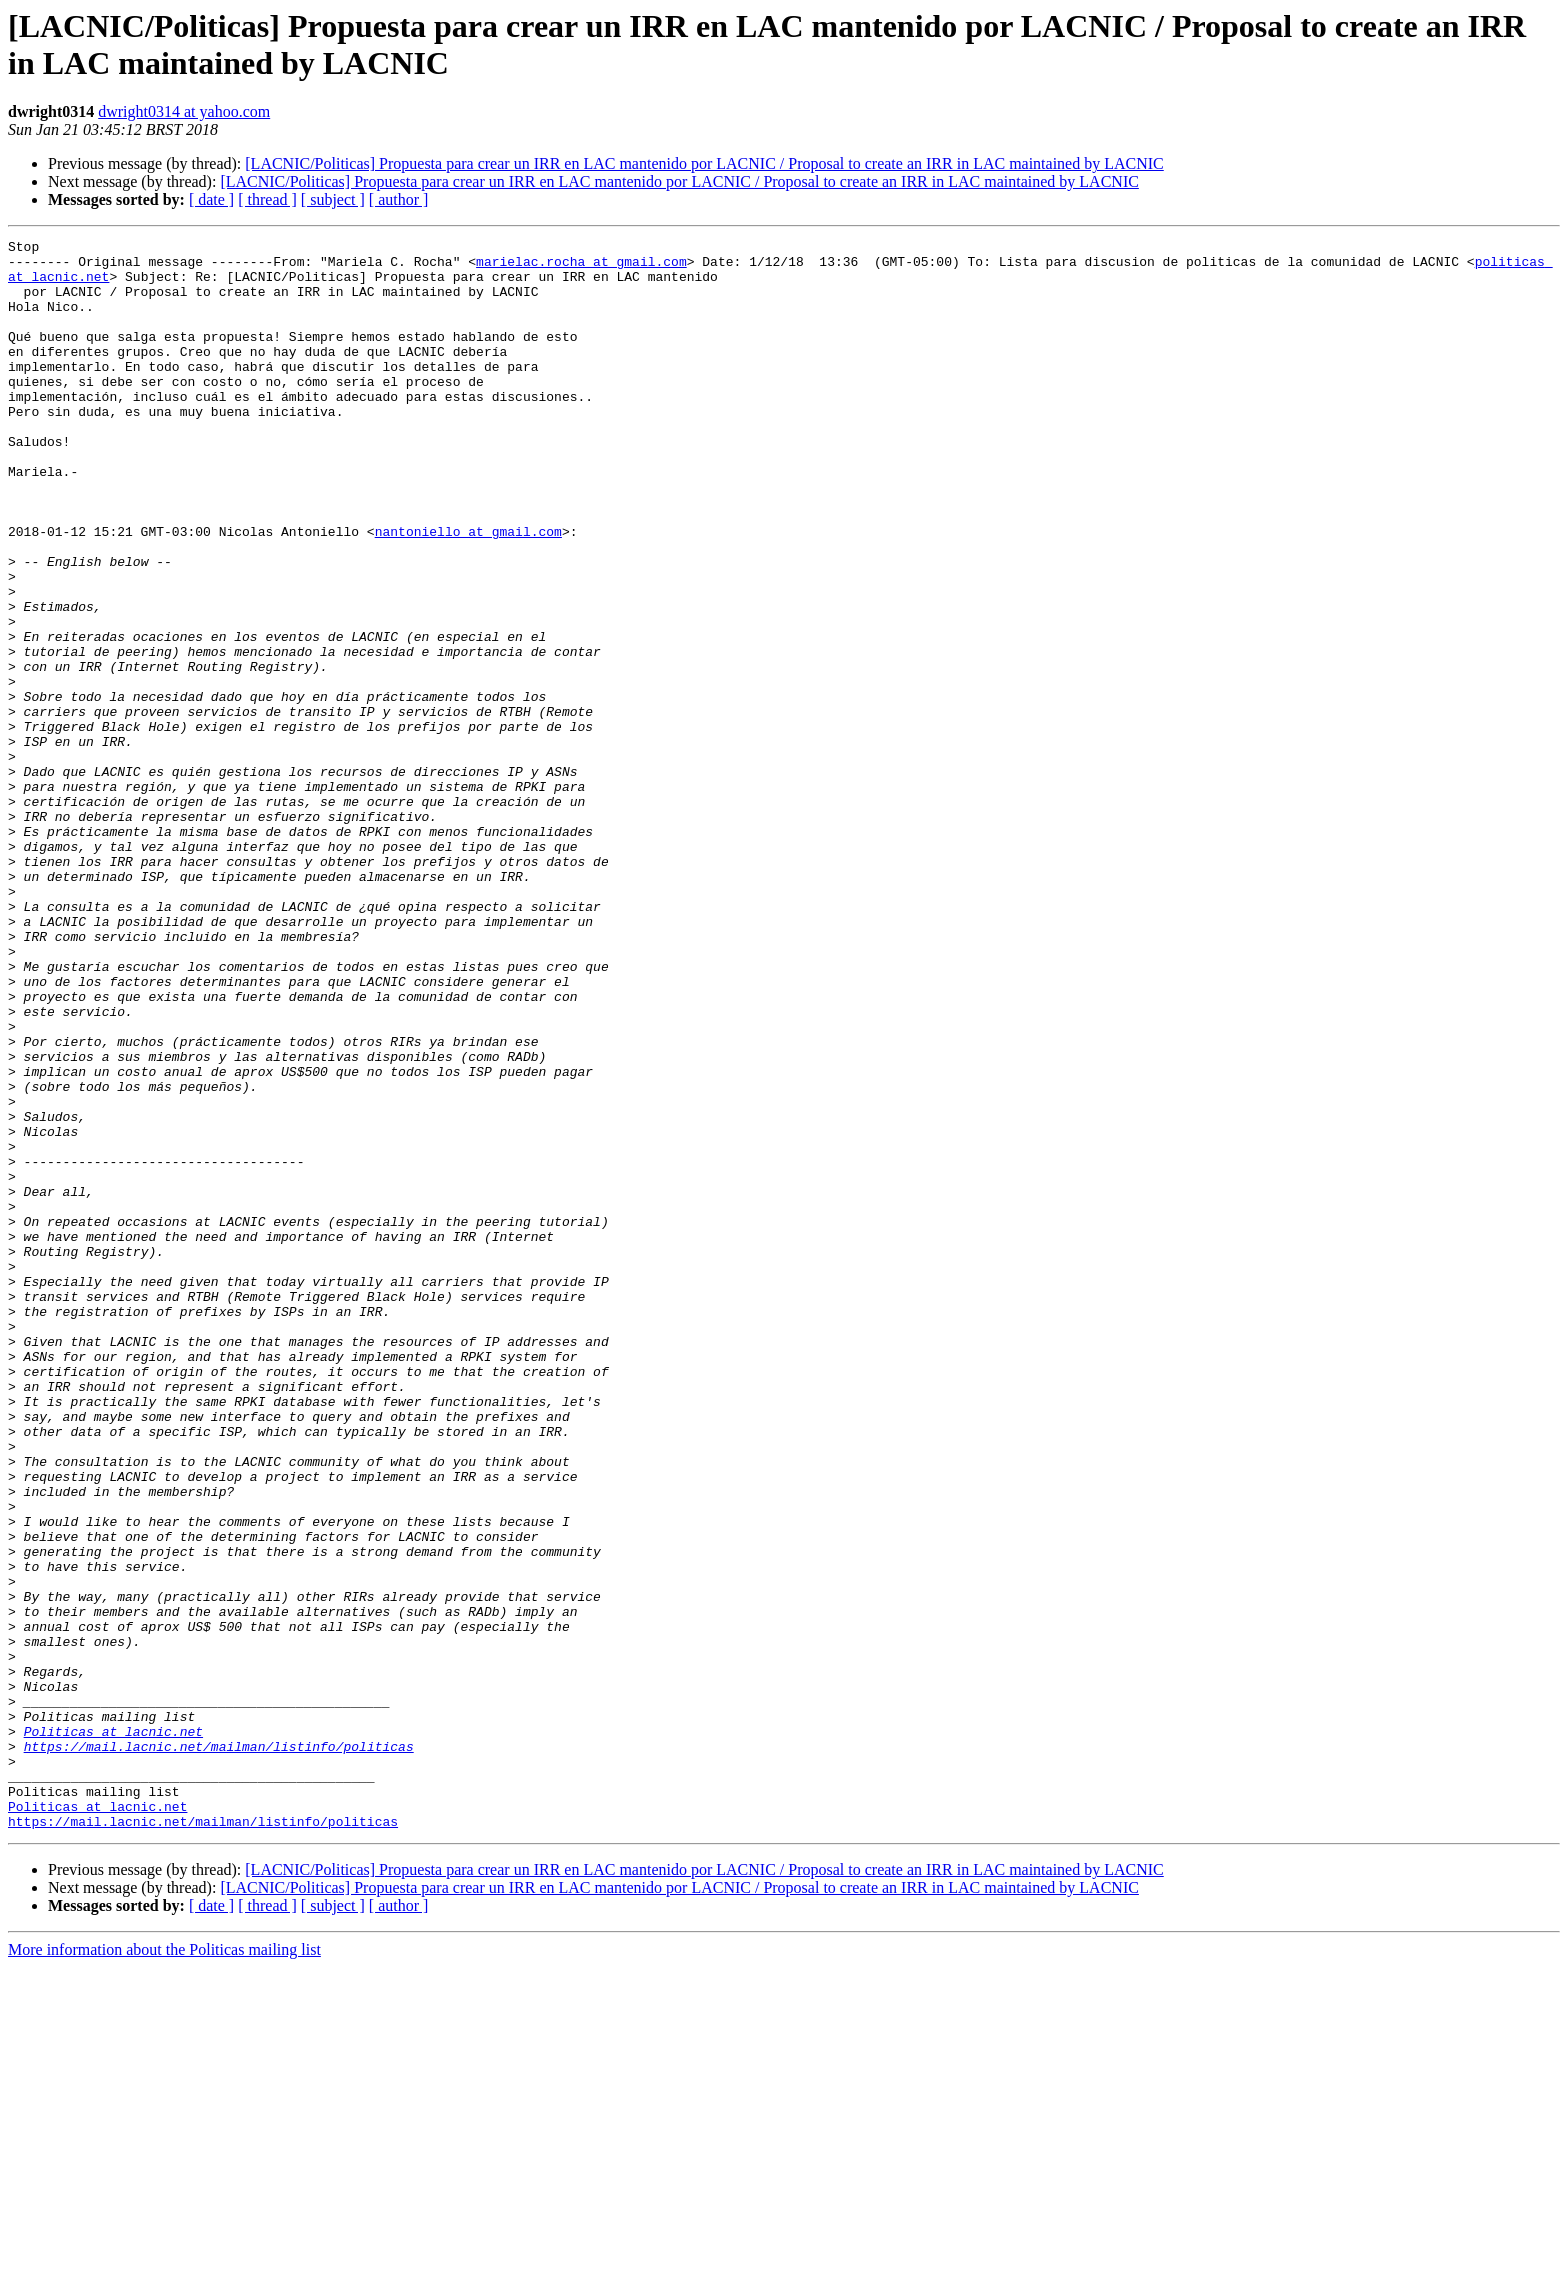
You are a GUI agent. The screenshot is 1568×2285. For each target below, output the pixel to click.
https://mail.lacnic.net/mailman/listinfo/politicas (219, 2049)
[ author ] (399, 199)
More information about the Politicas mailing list (164, 2267)
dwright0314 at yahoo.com (184, 111)
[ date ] (211, 199)
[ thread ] (267, 199)
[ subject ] (333, 199)
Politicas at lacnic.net (113, 2031)
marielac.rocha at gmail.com (581, 267)
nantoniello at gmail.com (468, 591)
